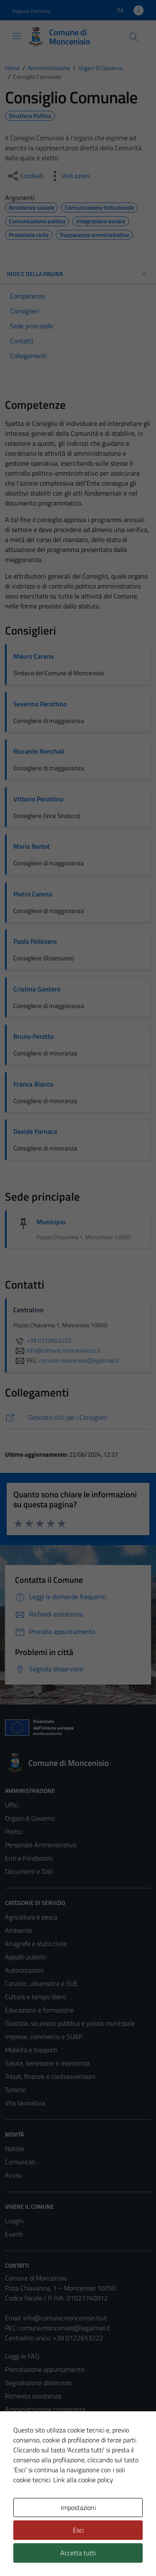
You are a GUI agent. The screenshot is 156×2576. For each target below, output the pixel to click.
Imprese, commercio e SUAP (43, 2036)
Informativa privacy (31, 2422)
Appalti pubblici (26, 1957)
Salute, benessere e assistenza (47, 2063)
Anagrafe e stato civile (36, 1943)
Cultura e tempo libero (35, 1997)
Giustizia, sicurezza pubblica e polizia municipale (70, 2023)
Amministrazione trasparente (45, 2409)
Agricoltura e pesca (31, 1917)
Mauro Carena (33, 656)
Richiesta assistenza (33, 2396)
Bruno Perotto (33, 1036)
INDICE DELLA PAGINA (78, 274)
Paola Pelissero (35, 941)
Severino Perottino (40, 704)
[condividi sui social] (25, 176)
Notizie (14, 2149)
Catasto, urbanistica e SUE (41, 1983)
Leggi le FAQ (22, 2356)
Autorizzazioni (24, 1970)
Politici (14, 1831)
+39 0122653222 (42, 1340)
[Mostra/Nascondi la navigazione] (17, 36)
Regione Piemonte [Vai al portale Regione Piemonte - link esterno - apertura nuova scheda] (31, 11)
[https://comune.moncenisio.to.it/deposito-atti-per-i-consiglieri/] (78, 1417)
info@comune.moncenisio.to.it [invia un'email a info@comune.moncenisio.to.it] (56, 1350)
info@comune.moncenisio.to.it (65, 2318)
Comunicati (20, 2162)
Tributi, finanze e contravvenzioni (50, 2076)
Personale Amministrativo (41, 1845)
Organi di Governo (29, 1818)
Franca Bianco (33, 1084)
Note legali (20, 2449)
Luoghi (14, 2221)
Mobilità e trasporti (31, 2050)
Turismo (15, 2090)
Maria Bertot (31, 846)
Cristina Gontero (36, 989)
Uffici (12, 1805)
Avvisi (13, 2175)
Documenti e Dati (29, 1871)
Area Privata (22, 2508)
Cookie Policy (23, 2436)
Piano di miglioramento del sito (47, 2476)
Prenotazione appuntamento (44, 2369)
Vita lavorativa (25, 2103)
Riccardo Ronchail (38, 751)
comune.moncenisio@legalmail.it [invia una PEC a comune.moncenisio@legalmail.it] (79, 1360)
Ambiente (18, 1930)
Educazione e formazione (39, 2010)
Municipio (51, 1222)
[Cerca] (134, 37)
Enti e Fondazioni (28, 1858)
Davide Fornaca (35, 1131)
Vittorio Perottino (38, 799)
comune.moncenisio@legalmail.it (64, 2328)
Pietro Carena (32, 894)
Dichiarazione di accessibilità (43, 2462)
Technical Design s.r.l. (61, 2554)
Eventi (14, 2234)
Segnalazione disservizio (38, 2383)
